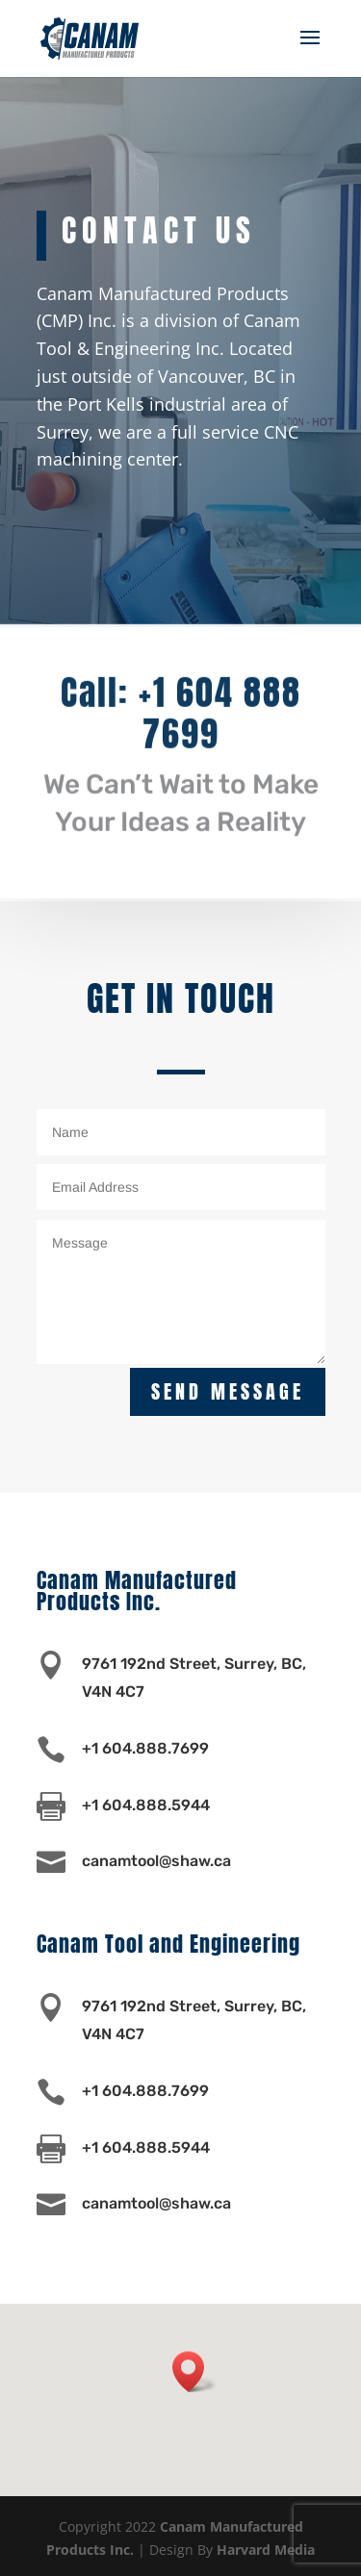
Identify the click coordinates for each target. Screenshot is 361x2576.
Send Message (227, 1391)
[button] (194, 2371)
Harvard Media (266, 2549)
